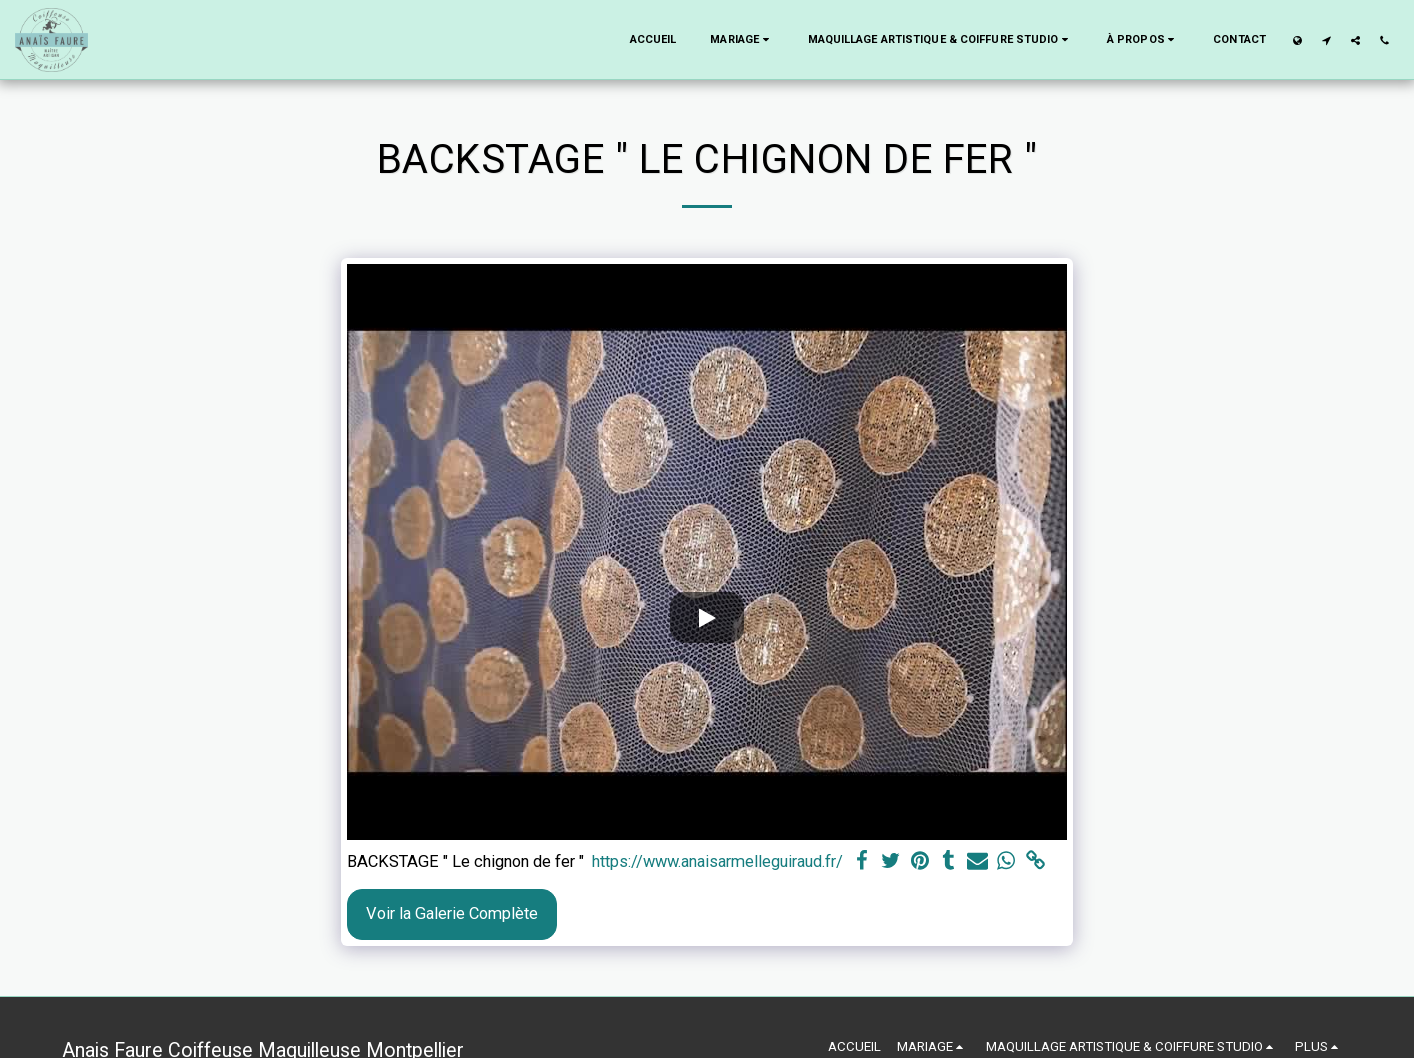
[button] (741, 40)
